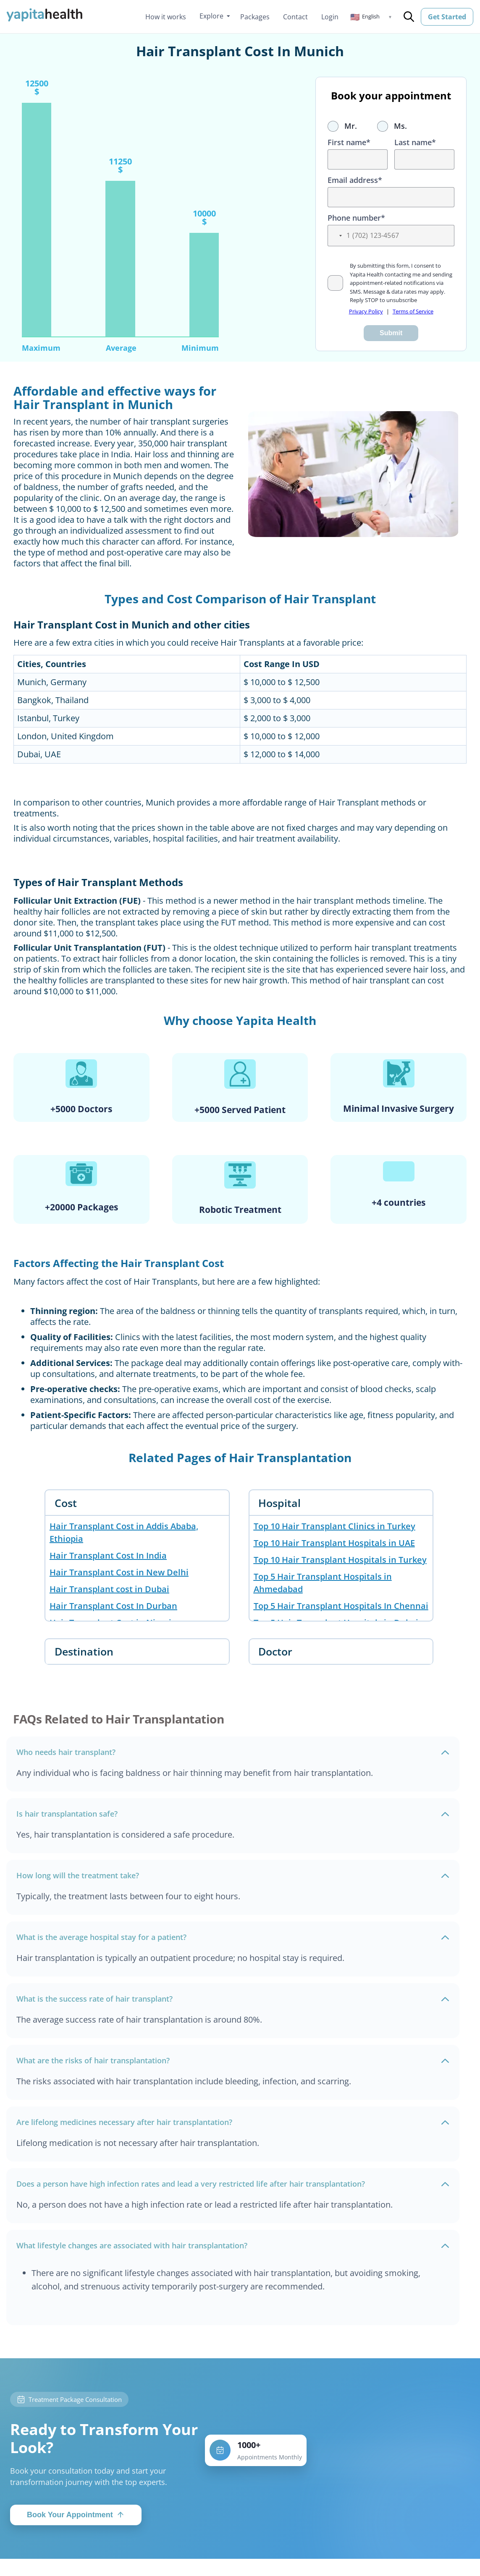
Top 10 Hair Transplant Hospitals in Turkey (340, 1559)
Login (329, 16)
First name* (349, 142)
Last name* (415, 142)
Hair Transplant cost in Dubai (109, 1589)
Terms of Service (413, 311)
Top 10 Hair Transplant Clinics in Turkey (334, 1526)
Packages (255, 16)
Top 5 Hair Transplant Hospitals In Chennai (341, 1605)
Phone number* (356, 218)
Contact (295, 16)
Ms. (392, 126)
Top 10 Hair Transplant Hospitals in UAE (334, 1543)
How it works (165, 16)
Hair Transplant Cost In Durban (113, 1605)
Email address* (355, 180)
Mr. (342, 126)
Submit (391, 332)
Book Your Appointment (76, 2516)
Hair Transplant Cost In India (108, 1555)
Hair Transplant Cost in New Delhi (119, 1572)
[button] (371, 16)
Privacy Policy (366, 311)
